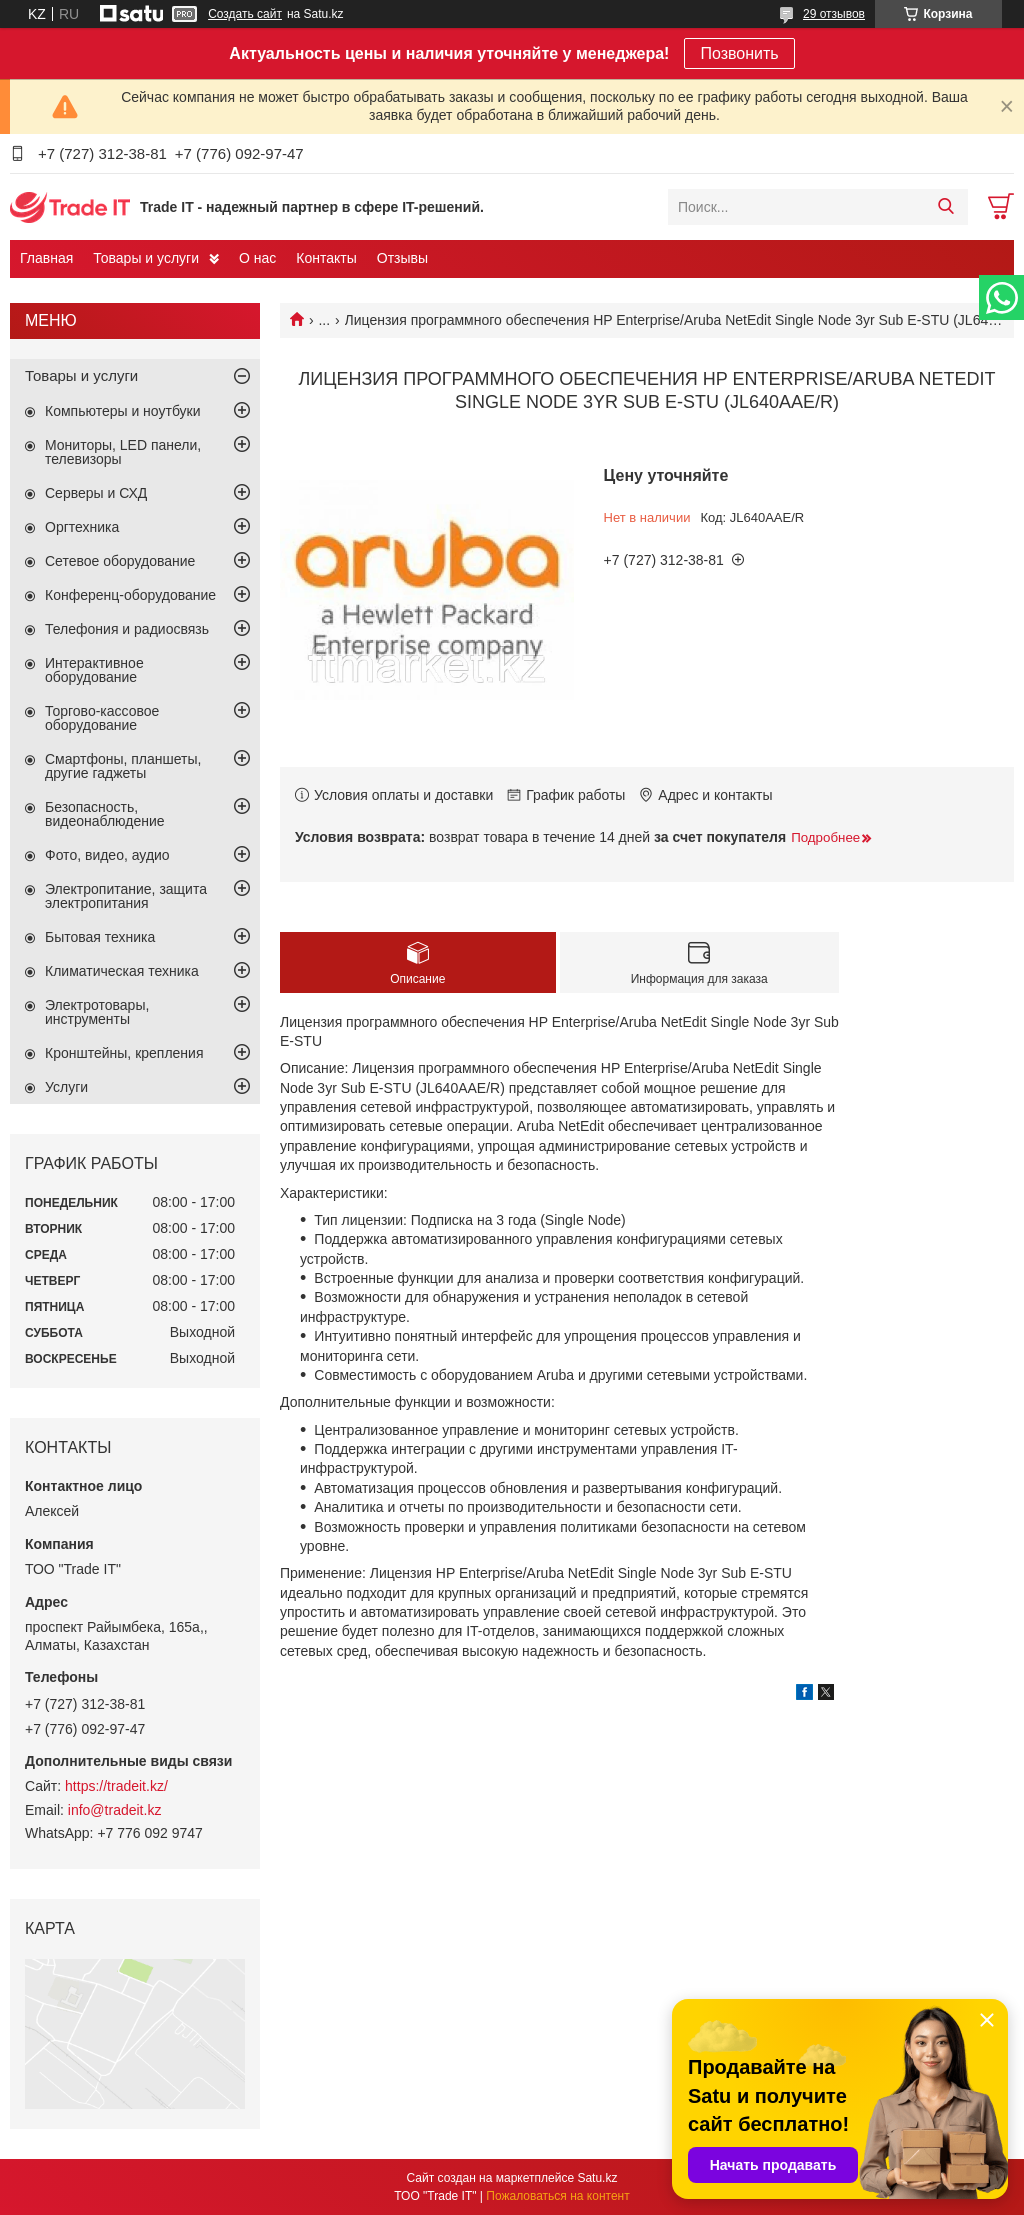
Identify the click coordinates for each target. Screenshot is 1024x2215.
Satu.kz (597, 2178)
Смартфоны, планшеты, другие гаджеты (123, 766)
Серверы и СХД (96, 493)
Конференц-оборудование (130, 595)
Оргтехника (82, 527)
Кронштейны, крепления (124, 1053)
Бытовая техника (100, 937)
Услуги (66, 1087)
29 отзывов (834, 14)
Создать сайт (245, 14)
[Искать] (945, 207)
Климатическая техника (122, 971)
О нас (257, 258)
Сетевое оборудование (120, 561)
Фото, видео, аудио (107, 855)
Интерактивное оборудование (94, 670)
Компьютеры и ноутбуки (123, 411)
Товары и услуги (146, 258)
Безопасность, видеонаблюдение (105, 814)
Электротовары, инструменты (97, 1012)
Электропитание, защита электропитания (126, 896)
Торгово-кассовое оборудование (102, 718)
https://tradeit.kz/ (116, 1786)
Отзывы (402, 258)
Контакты (326, 258)
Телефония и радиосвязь (127, 629)
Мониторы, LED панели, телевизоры (123, 452)
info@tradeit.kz (115, 1810)
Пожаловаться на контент (557, 2196)
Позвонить (739, 53)
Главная (46, 258)
